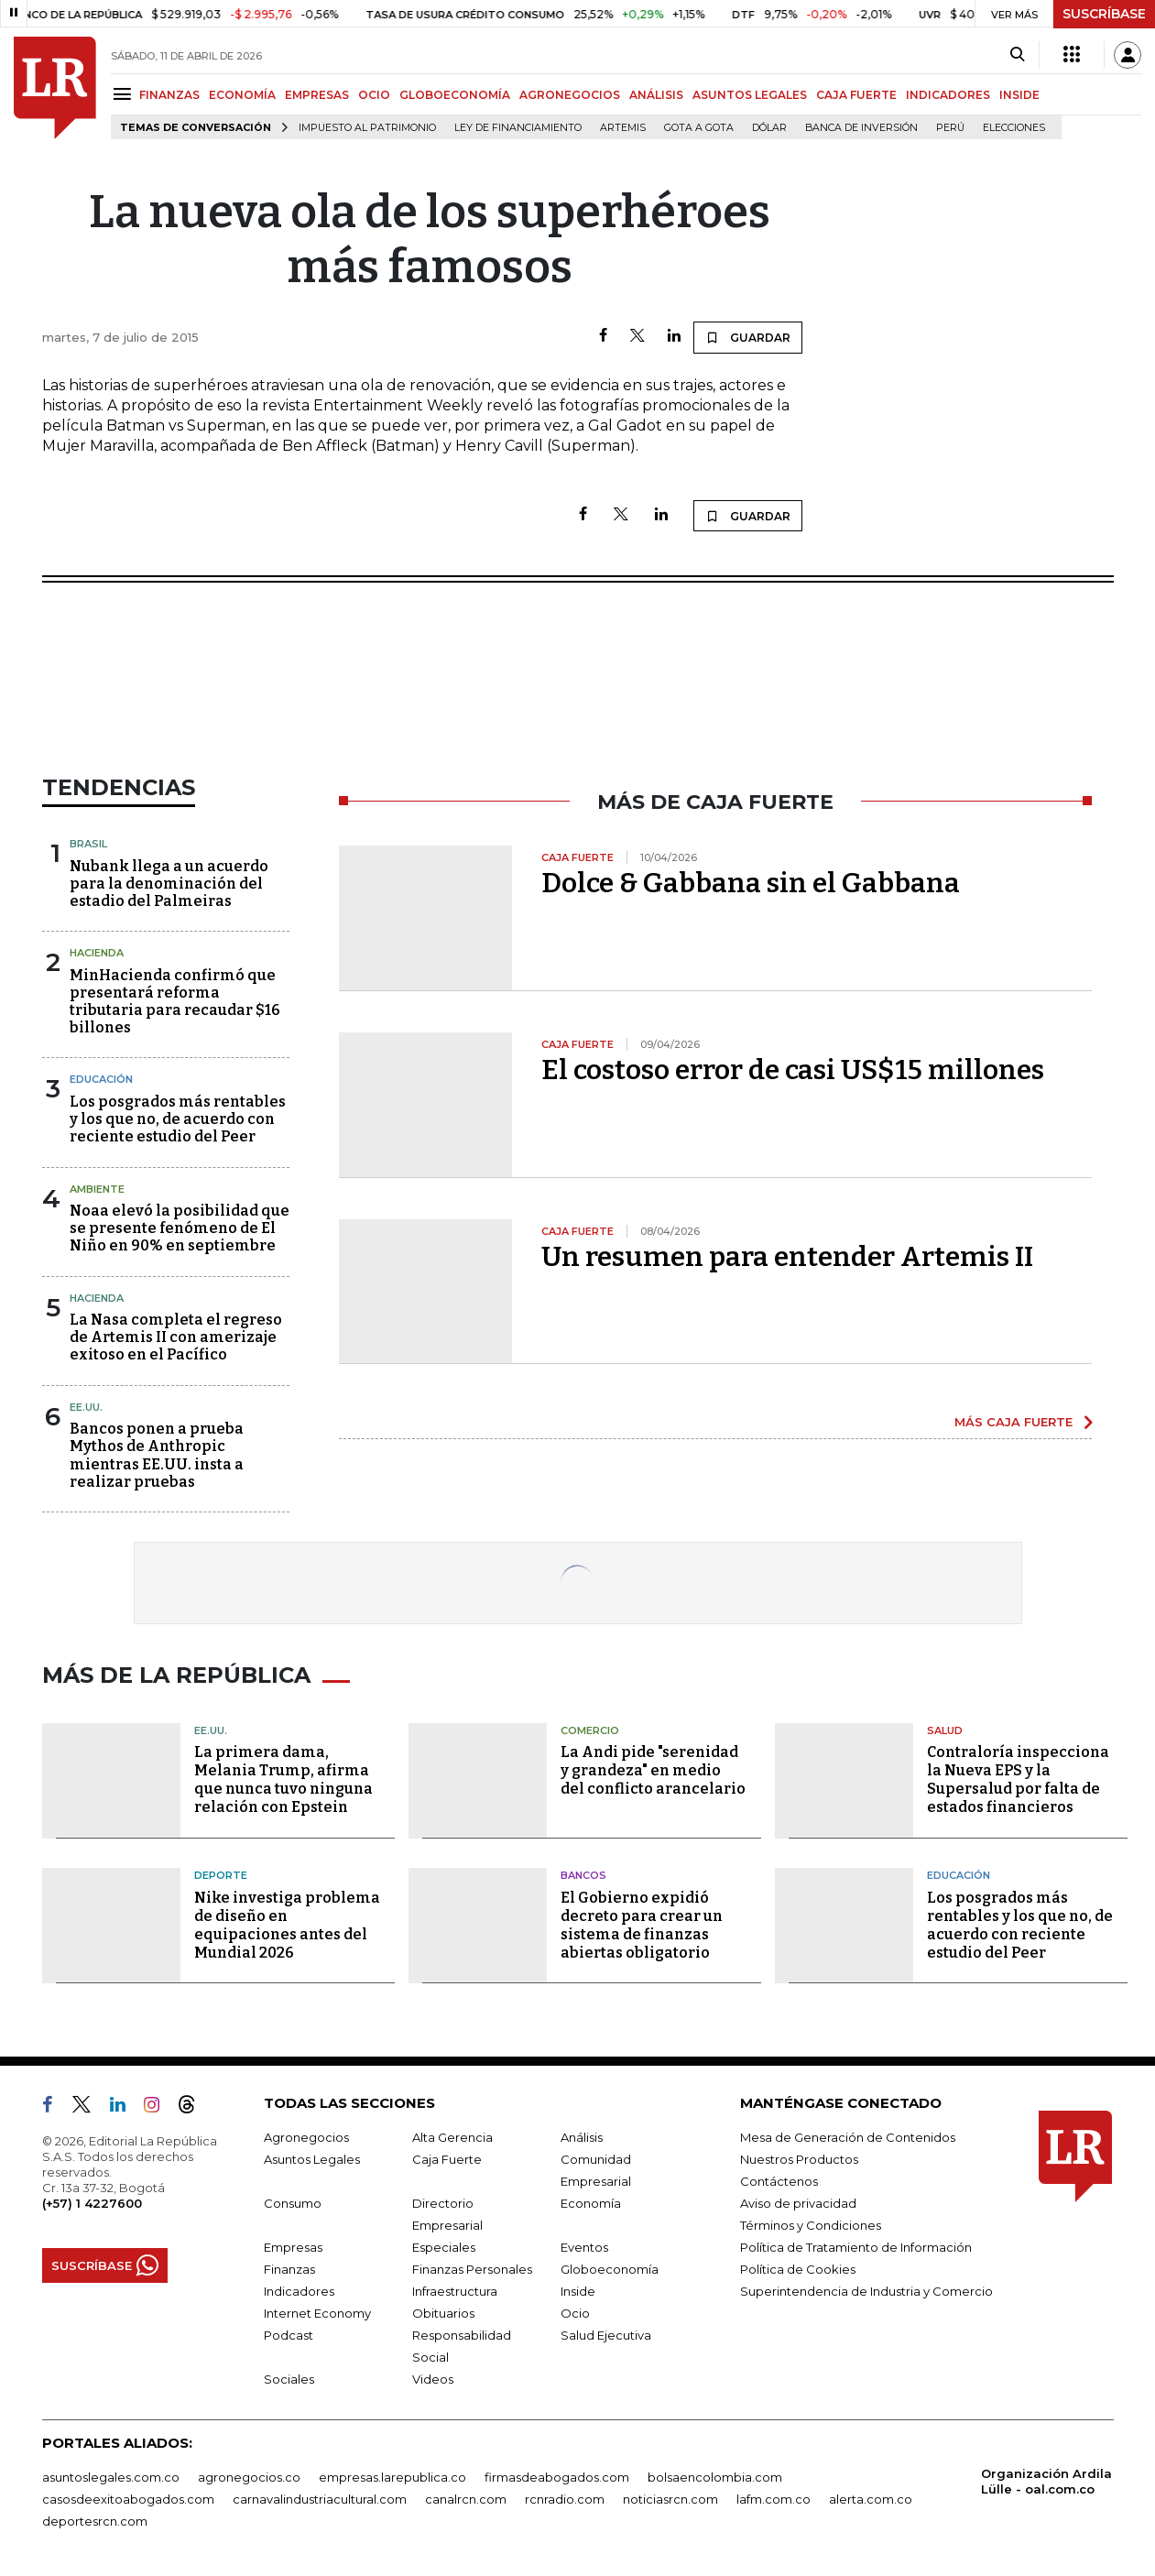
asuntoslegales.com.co (111, 2477)
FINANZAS (169, 95)
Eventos (584, 2247)
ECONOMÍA (242, 95)
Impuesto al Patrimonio (367, 128)
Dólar (769, 128)
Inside (578, 2291)
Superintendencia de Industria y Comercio (866, 2291)
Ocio (575, 2313)
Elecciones (1014, 128)
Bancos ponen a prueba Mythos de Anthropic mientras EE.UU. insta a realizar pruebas (157, 1455)
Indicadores (299, 2291)
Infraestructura (454, 2291)
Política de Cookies (797, 2269)
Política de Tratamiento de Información (856, 2247)
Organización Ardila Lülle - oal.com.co (1046, 2481)
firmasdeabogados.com (557, 2477)
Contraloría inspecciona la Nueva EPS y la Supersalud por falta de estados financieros (1018, 1779)
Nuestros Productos (799, 2159)
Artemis (623, 128)
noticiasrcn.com (670, 2499)
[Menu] (125, 94)
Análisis (582, 2137)
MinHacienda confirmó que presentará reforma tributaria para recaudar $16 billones (175, 1001)
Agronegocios (306, 2137)
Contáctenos (779, 2181)
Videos (432, 2379)
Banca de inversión (861, 128)
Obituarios (443, 2313)
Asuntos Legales (312, 2159)
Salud (945, 1730)
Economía (591, 2203)
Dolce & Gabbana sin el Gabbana (750, 883)
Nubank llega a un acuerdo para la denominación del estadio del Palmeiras (169, 883)
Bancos (583, 1875)
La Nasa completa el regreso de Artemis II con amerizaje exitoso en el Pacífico (176, 1337)
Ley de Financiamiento (518, 128)
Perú (950, 128)
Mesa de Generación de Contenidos (847, 2137)
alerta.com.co (870, 2499)
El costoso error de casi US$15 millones (792, 1069)
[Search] (1017, 55)
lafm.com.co (773, 2499)
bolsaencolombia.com (715, 2477)
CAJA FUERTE (856, 95)
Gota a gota (699, 128)
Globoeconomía (610, 2269)
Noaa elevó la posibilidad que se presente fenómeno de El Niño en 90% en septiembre (179, 1228)
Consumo (292, 2203)
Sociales (289, 2379)
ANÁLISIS (656, 95)
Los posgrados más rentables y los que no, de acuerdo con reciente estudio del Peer (178, 1119)
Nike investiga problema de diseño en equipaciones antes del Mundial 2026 (287, 1925)
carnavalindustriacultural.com (320, 2499)
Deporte (220, 1875)
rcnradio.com (565, 2499)
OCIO (374, 95)
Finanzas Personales (472, 2269)
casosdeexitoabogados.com (128, 2499)
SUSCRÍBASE (1104, 13)
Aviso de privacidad (798, 2203)
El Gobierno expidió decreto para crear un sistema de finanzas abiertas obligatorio (642, 1925)
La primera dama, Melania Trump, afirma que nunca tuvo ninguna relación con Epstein (283, 1779)
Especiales (443, 2247)
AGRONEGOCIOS (569, 95)
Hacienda (97, 952)
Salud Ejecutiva (606, 2335)
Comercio (590, 1730)
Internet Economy (317, 2313)
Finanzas (289, 2269)
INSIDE (1019, 95)
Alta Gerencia (452, 2137)
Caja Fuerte (447, 2159)
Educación (101, 1079)
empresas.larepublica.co (392, 2477)
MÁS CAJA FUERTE (1013, 1421)
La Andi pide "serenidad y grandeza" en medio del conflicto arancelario (653, 1770)
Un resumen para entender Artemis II (787, 1256)
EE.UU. (86, 1407)
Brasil (88, 843)
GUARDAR (747, 337)
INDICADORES (948, 95)
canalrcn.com (466, 2499)
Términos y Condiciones (810, 2225)
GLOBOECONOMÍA (454, 95)
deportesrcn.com (94, 2521)
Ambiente (97, 1189)
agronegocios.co (249, 2477)
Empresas (293, 2247)
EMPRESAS (317, 95)
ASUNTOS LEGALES (749, 95)
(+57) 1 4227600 (92, 2203)
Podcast (288, 2335)
